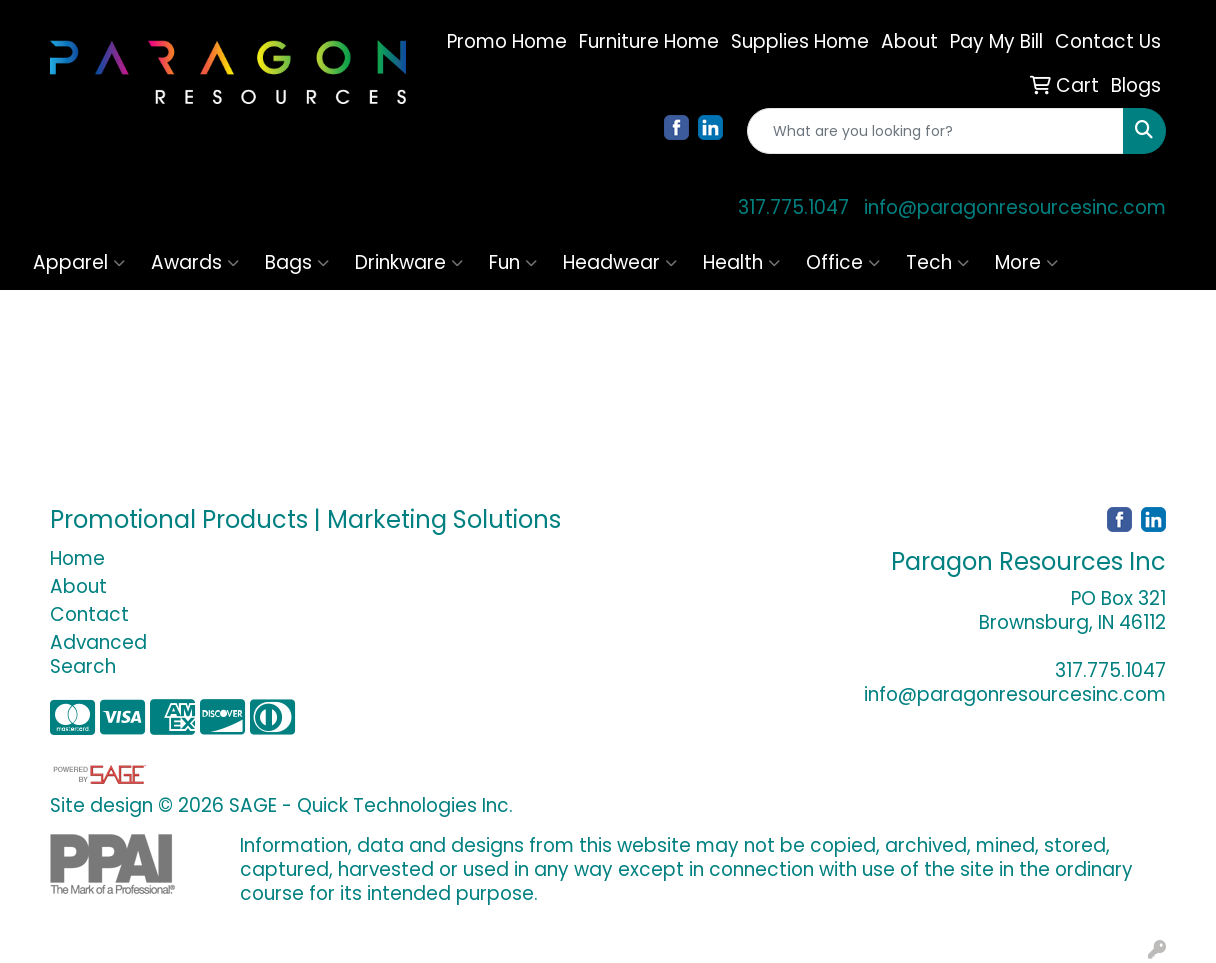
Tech (937, 262)
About (78, 586)
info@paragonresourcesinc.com (1015, 207)
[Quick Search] (935, 131)
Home (77, 558)
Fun (513, 262)
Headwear (620, 262)
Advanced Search (98, 654)
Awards (195, 262)
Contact (89, 614)
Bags (297, 262)
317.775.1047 (793, 207)
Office (843, 262)
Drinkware (409, 262)
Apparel (79, 262)
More (1026, 262)
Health (741, 262)
